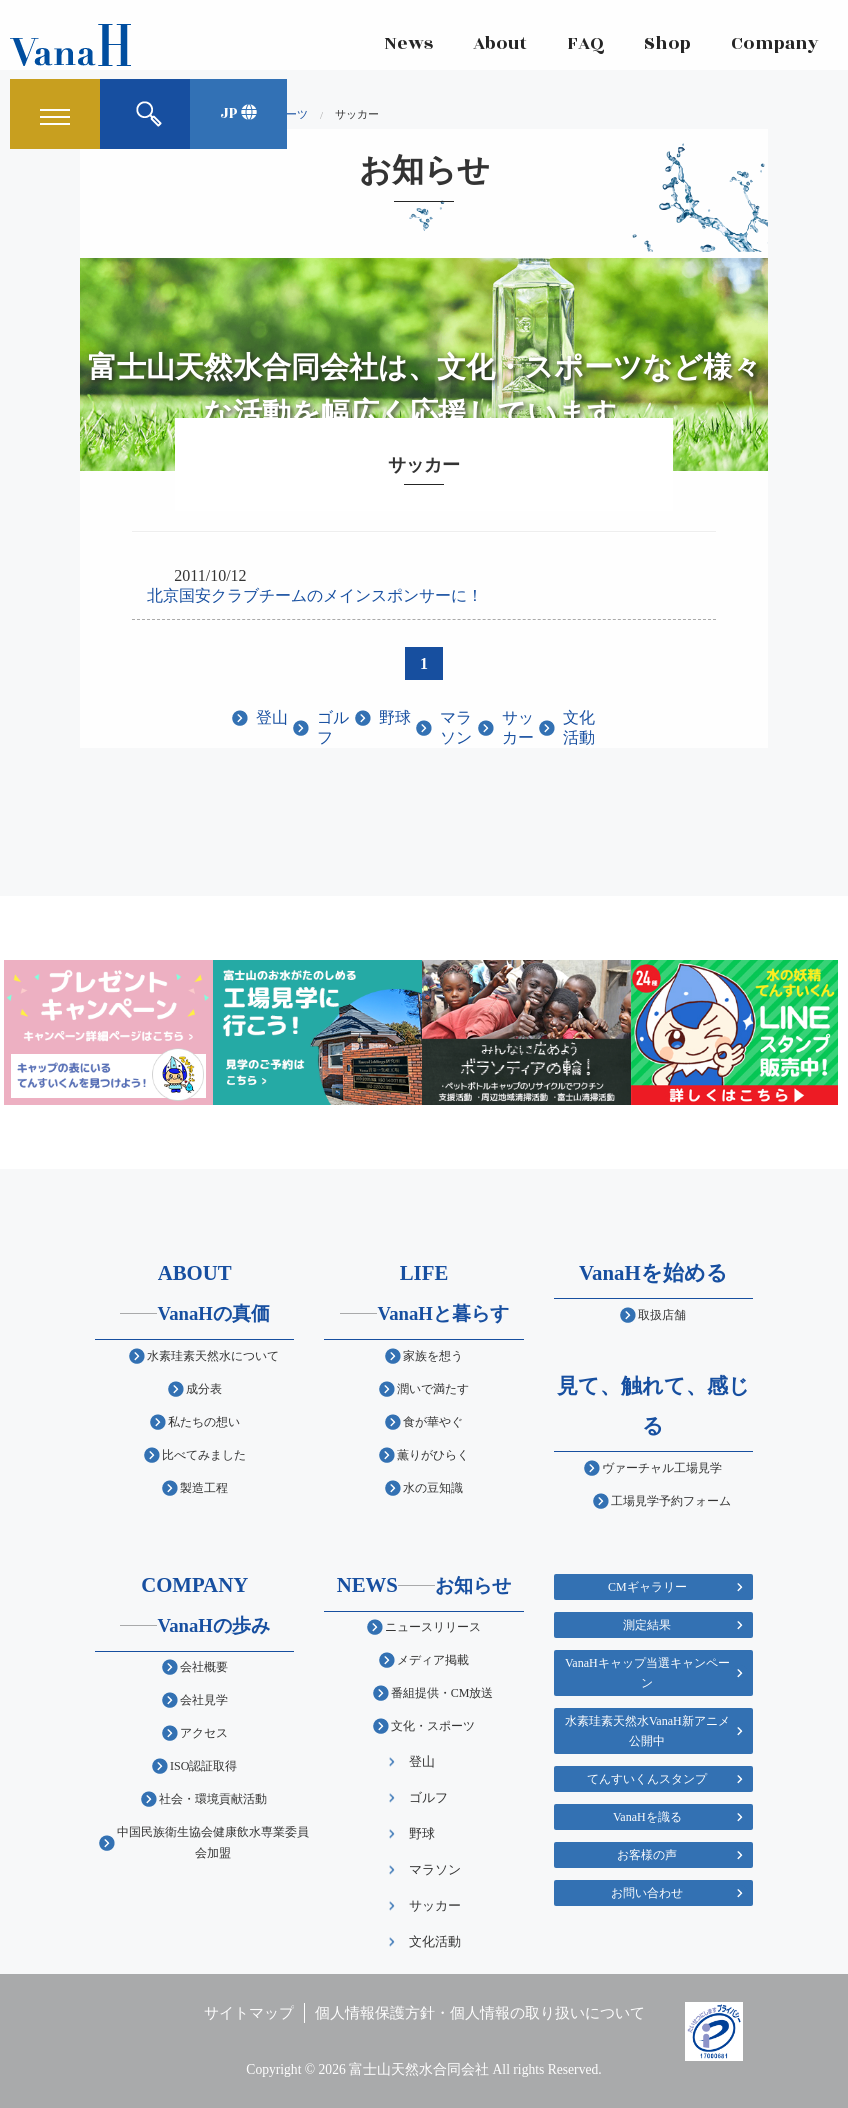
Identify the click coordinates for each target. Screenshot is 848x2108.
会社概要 (204, 1667)
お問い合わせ (647, 1893)
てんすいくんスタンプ (647, 1779)
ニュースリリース (433, 1627)
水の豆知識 (433, 1488)
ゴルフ (333, 727)
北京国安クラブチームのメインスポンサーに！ (315, 595)
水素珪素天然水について (213, 1356)
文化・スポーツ (433, 1726)
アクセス (204, 1733)
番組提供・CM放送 (442, 1693)
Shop (666, 44)
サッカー (518, 727)
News (408, 44)
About (499, 44)
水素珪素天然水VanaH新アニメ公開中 (647, 1731)
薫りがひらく (433, 1455)
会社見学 (204, 1700)
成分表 (204, 1389)
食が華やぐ (433, 1422)
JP (238, 114)
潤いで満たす (433, 1389)
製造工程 (204, 1488)
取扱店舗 (662, 1315)
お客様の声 (647, 1855)
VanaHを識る (647, 1817)
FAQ (584, 44)
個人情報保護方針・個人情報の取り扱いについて (480, 2012)
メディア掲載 (433, 1660)
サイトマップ (249, 2012)
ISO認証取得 (203, 1766)
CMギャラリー (647, 1587)
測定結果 (647, 1625)
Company (774, 44)
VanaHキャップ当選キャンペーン (647, 1673)
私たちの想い (204, 1422)
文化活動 (579, 727)
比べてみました (204, 1455)
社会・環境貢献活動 (213, 1799)
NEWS (424, 1584)
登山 (272, 717)
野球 (395, 717)
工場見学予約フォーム (671, 1501)
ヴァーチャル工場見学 (662, 1468)
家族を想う (433, 1356)
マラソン (456, 727)
